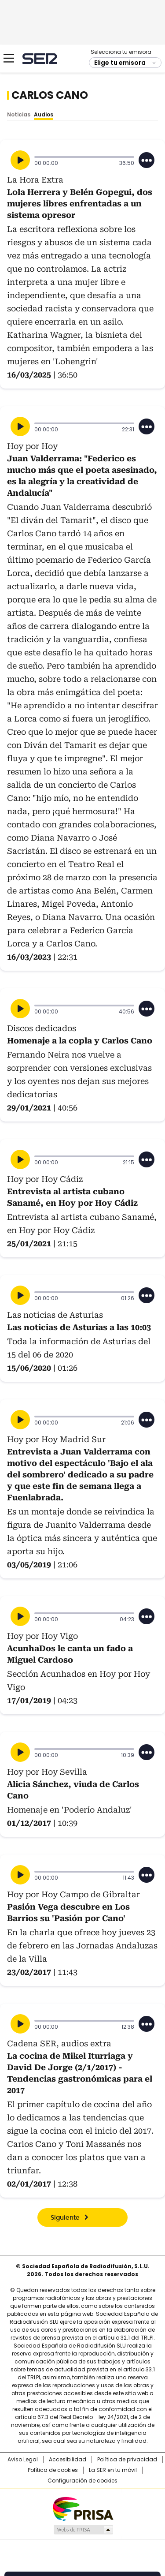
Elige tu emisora (120, 62)
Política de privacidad (127, 2459)
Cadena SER (39, 58)
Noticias (18, 114)
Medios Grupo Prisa (82, 2529)
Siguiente (65, 2218)
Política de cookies (53, 2470)
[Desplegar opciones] (146, 160)
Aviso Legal (22, 2459)
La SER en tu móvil (113, 2470)
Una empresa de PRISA (82, 2508)
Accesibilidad (67, 2459)
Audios (43, 114)
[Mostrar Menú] (9, 58)
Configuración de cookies (82, 2480)
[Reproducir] (20, 160)
